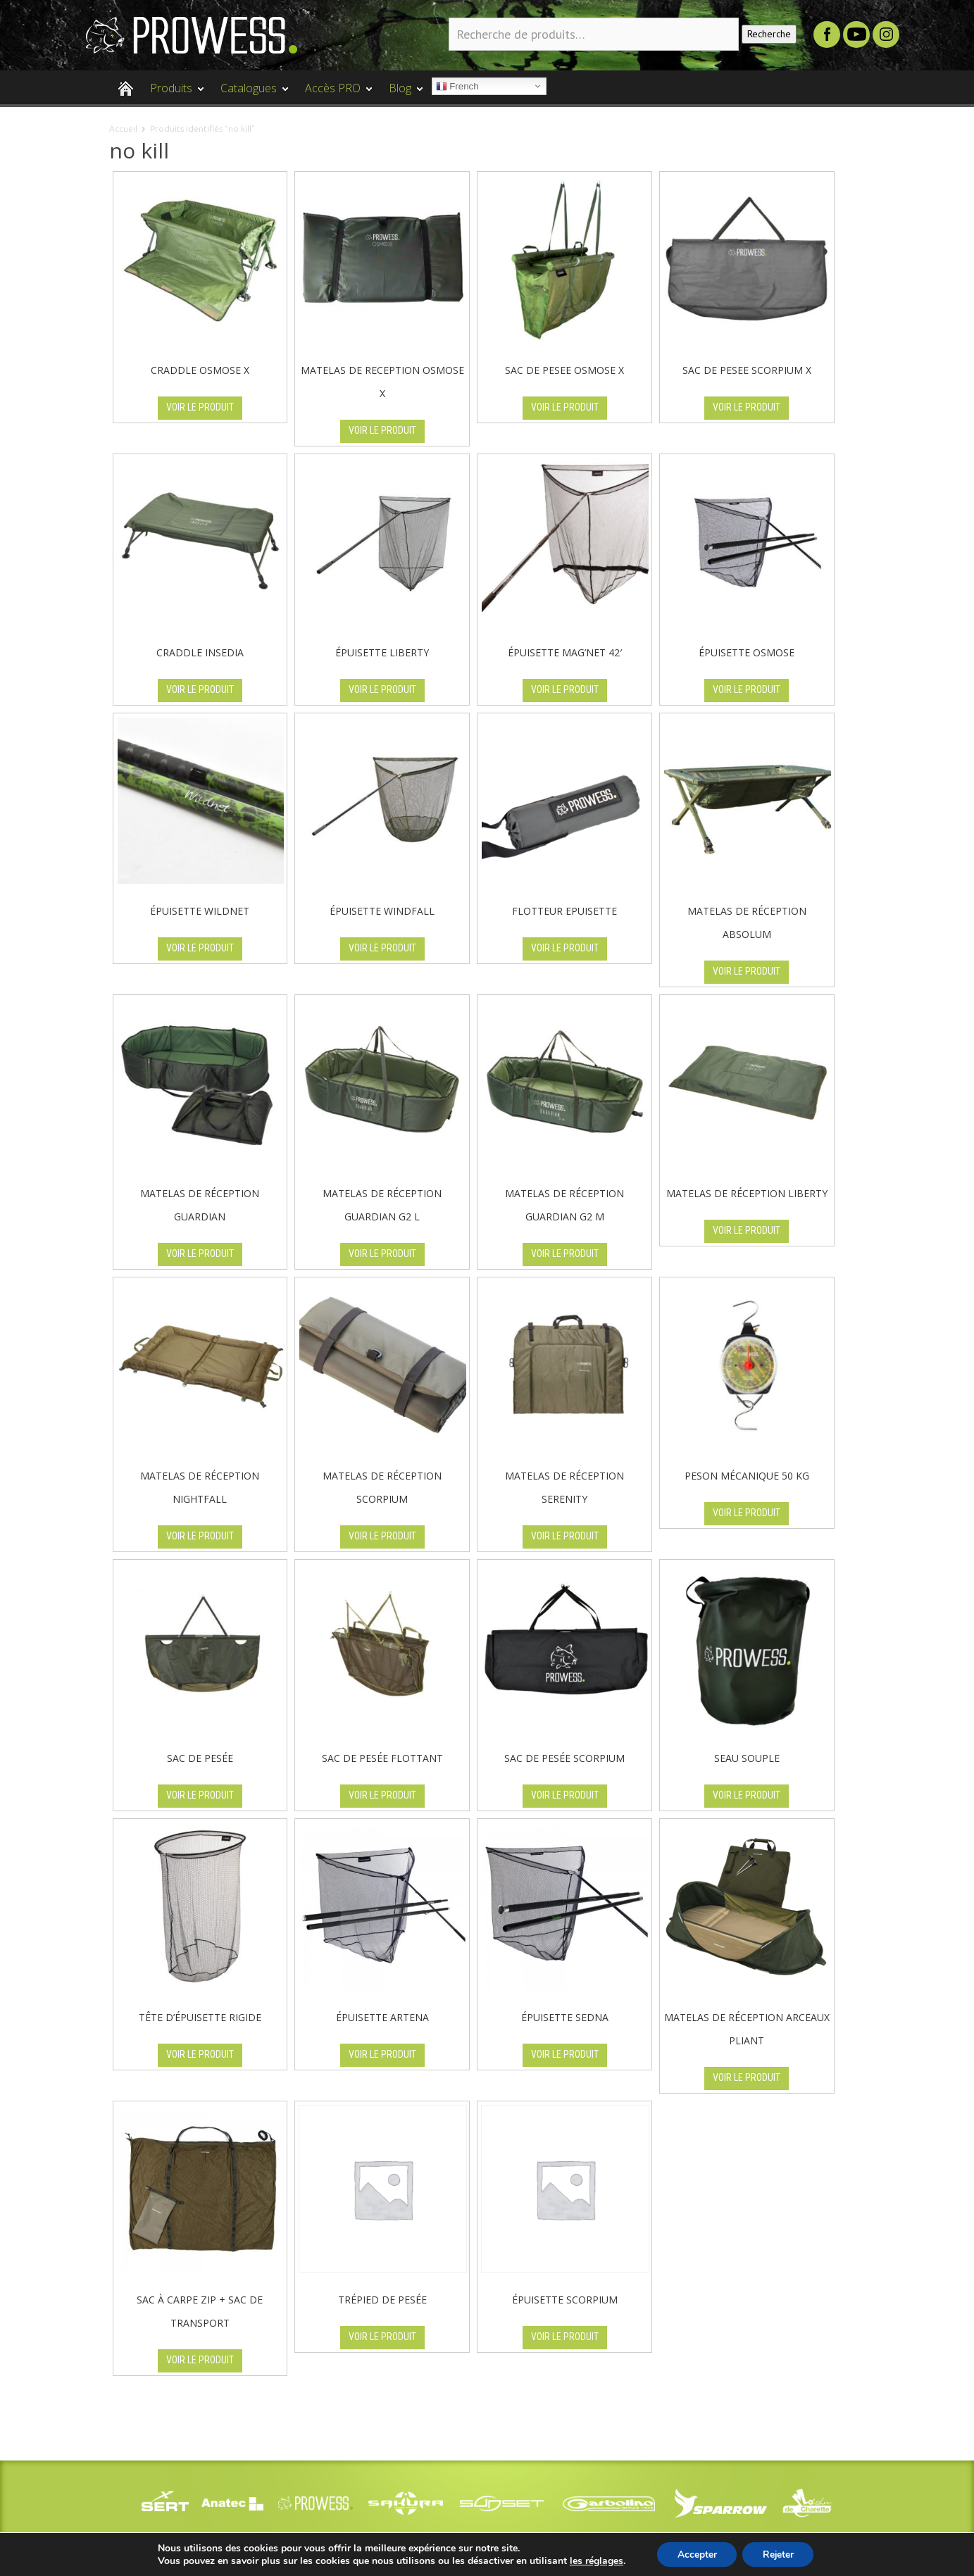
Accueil (123, 128)
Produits (173, 93)
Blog (402, 93)
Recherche (769, 33)
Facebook (826, 34)
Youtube (856, 34)
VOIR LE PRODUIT (200, 407)
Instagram (886, 34)
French (457, 86)
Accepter (696, 2554)
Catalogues (251, 93)
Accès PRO (335, 93)
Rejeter (779, 2554)
